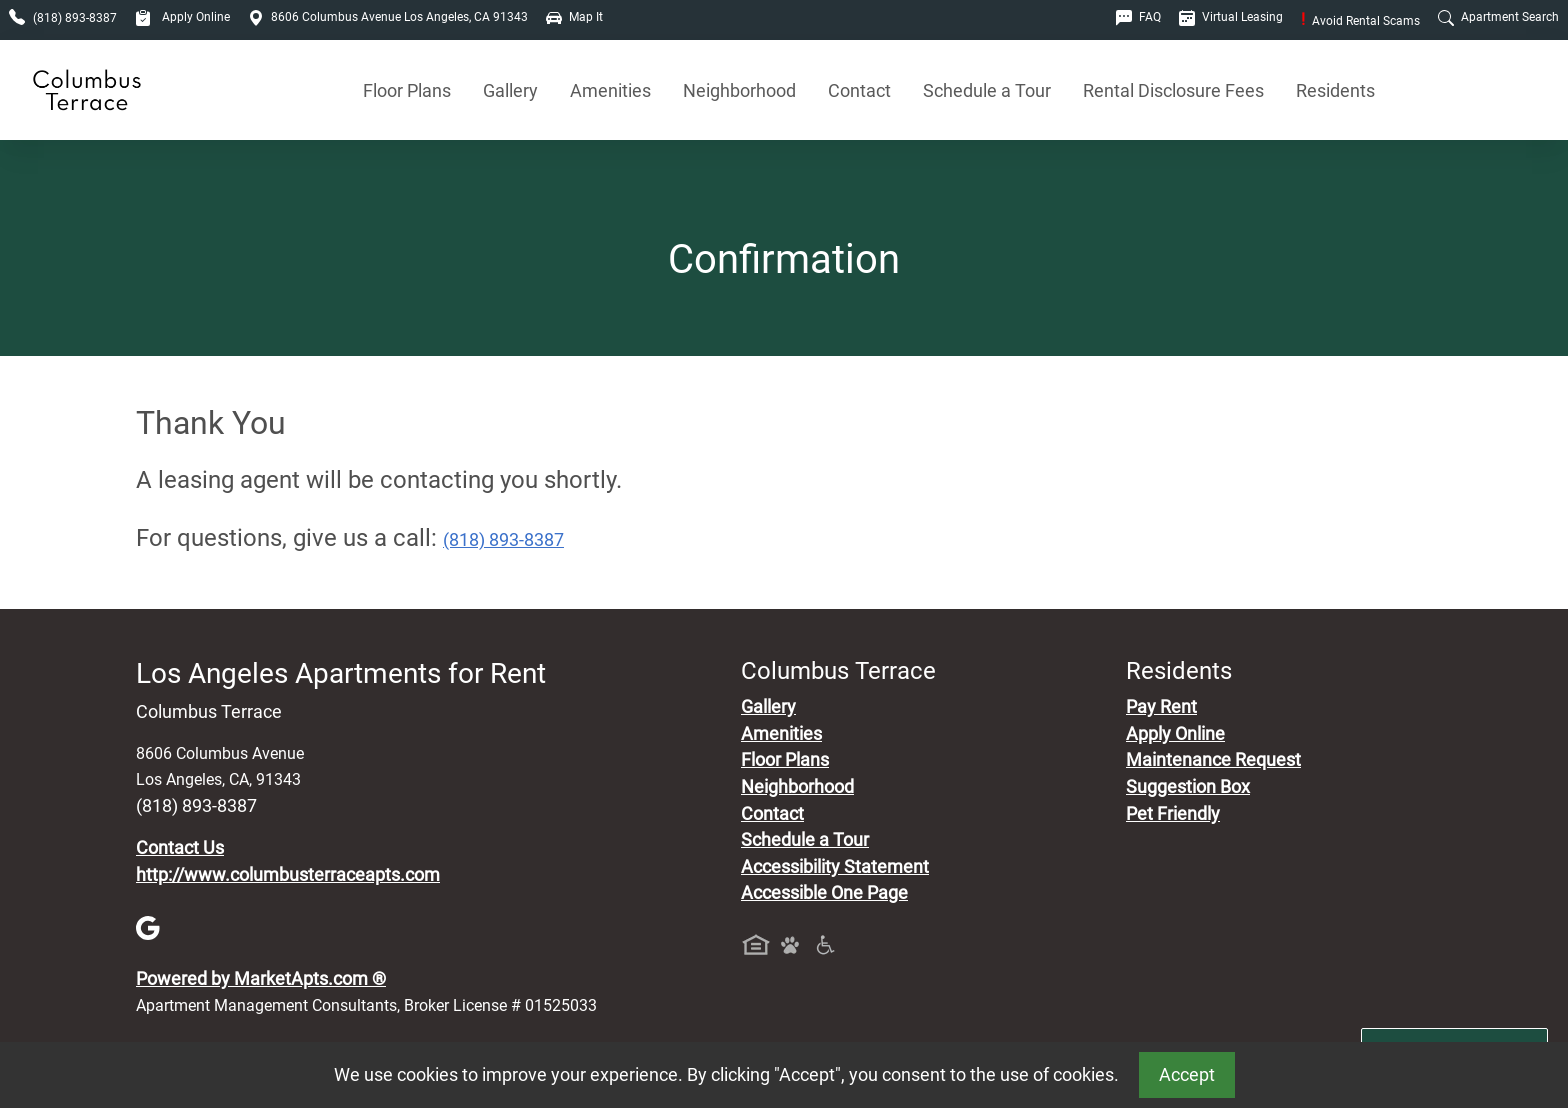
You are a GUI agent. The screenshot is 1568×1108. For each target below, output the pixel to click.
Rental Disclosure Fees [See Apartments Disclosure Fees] (1173, 90)
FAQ (1138, 17)
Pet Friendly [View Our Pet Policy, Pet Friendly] (1173, 814)
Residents (1335, 90)
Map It (574, 17)
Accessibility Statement (835, 867)
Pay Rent (1161, 707)
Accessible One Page (824, 893)
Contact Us (180, 848)
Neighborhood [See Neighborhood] (739, 90)
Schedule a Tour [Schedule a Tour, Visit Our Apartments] (987, 90)
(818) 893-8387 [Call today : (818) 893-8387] (503, 540)
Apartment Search (1498, 17)
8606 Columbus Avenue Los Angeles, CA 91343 (388, 17)
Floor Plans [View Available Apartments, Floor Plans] (407, 90)
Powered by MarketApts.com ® (261, 979)
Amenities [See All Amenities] (610, 90)
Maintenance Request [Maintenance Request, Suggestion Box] (1213, 760)
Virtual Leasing (1231, 17)
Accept (1187, 1075)
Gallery (510, 90)
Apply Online (182, 17)
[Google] (148, 927)
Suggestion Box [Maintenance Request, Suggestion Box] (1188, 787)
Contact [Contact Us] (859, 90)
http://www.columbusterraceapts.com (288, 875)
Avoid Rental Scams (1360, 21)
